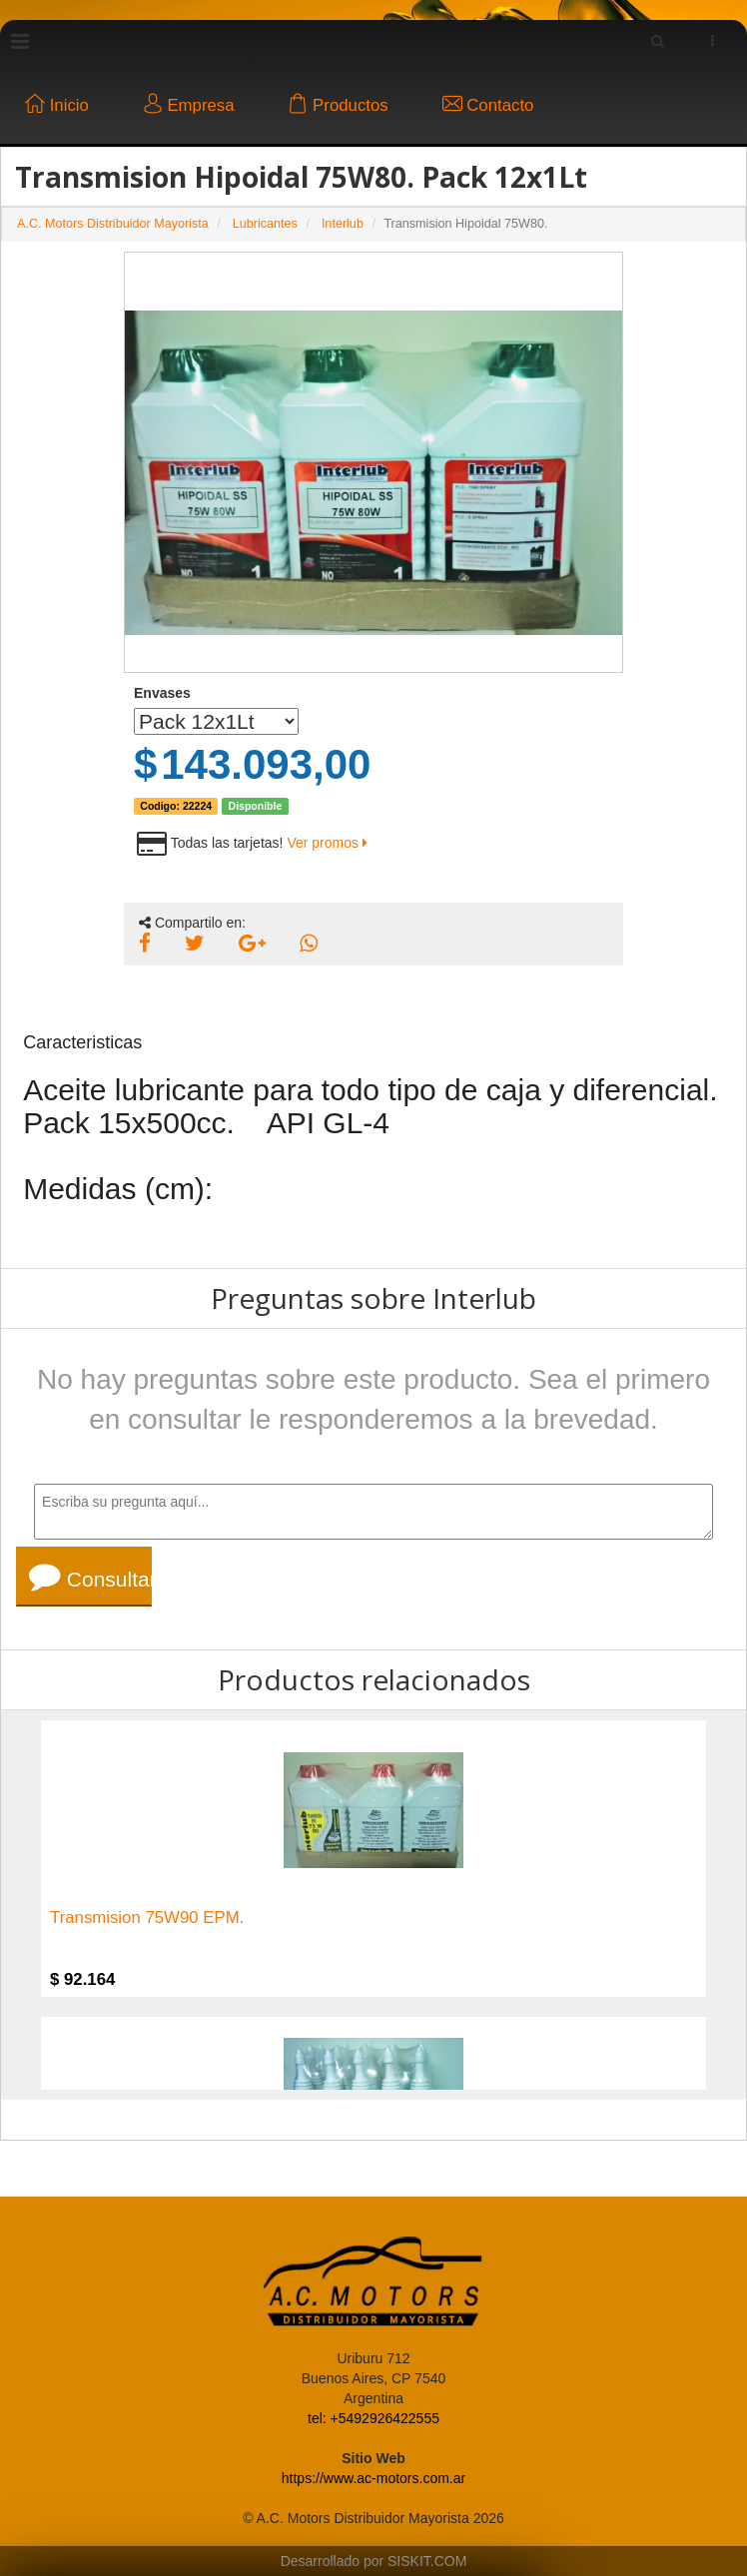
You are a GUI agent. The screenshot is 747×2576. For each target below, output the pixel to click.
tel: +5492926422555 (373, 2418)
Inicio (57, 105)
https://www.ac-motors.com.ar (373, 2478)
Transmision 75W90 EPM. (147, 1918)
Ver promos (327, 843)
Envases (162, 693)
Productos (337, 105)
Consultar (90, 1577)
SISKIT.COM (426, 2561)
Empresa (189, 105)
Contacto (488, 105)
